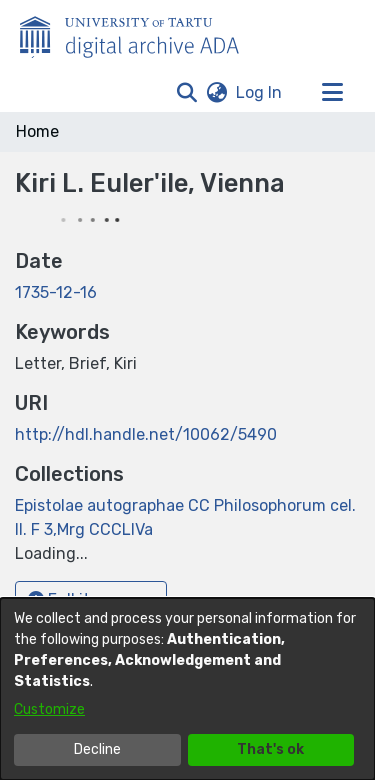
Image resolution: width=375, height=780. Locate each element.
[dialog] (187, 689)
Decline (97, 749)
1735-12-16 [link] (56, 292)
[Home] (140, 33)
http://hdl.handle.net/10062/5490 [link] (146, 434)
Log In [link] (260, 92)
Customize (49, 709)
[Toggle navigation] (332, 93)
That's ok (270, 749)
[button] (186, 93)
